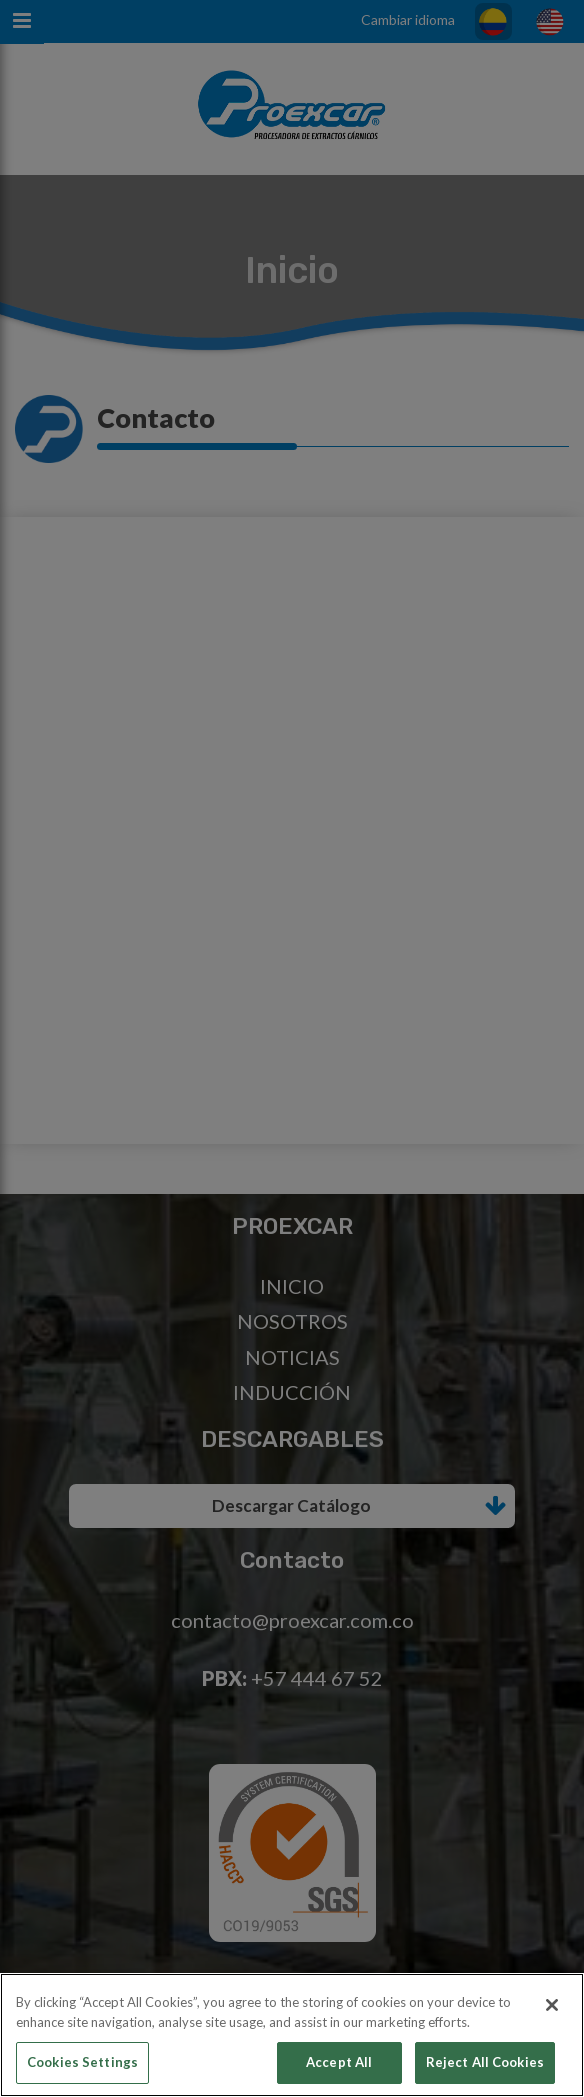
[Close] (552, 2005)
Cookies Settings (82, 2062)
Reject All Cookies (485, 2062)
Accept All (339, 2062)
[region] (292, 2035)
